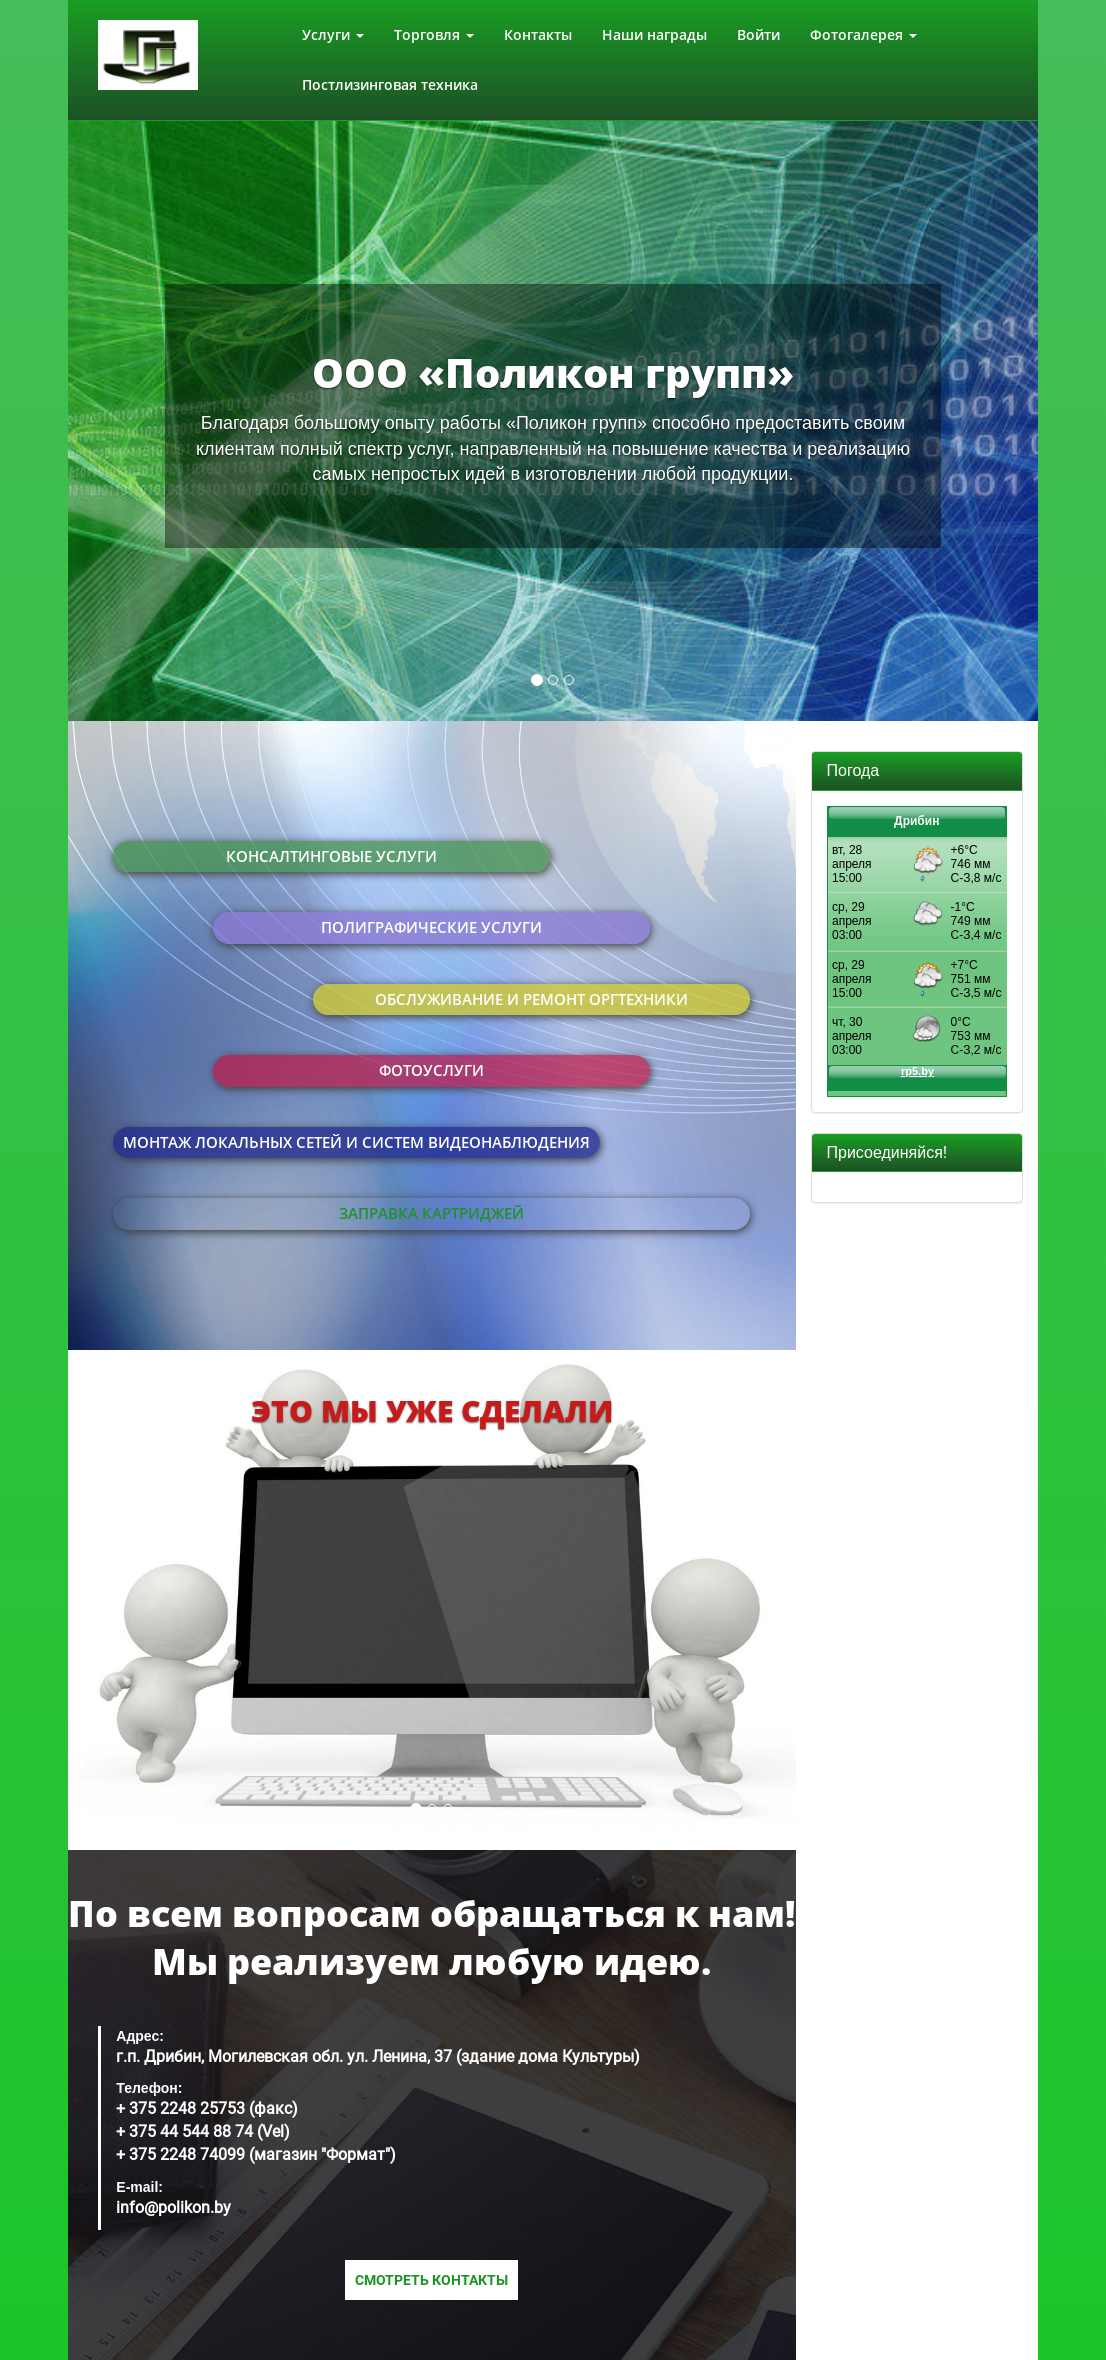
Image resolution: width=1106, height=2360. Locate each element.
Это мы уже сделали (432, 1410)
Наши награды (654, 34)
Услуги (333, 34)
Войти (758, 34)
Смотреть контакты (431, 2280)
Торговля (434, 34)
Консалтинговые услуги (331, 856)
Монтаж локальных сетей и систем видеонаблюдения (356, 1142)
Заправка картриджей (431, 1213)
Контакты (538, 34)
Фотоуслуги (431, 1070)
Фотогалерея (863, 34)
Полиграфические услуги (431, 927)
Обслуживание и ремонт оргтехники (531, 999)
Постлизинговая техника (390, 84)
